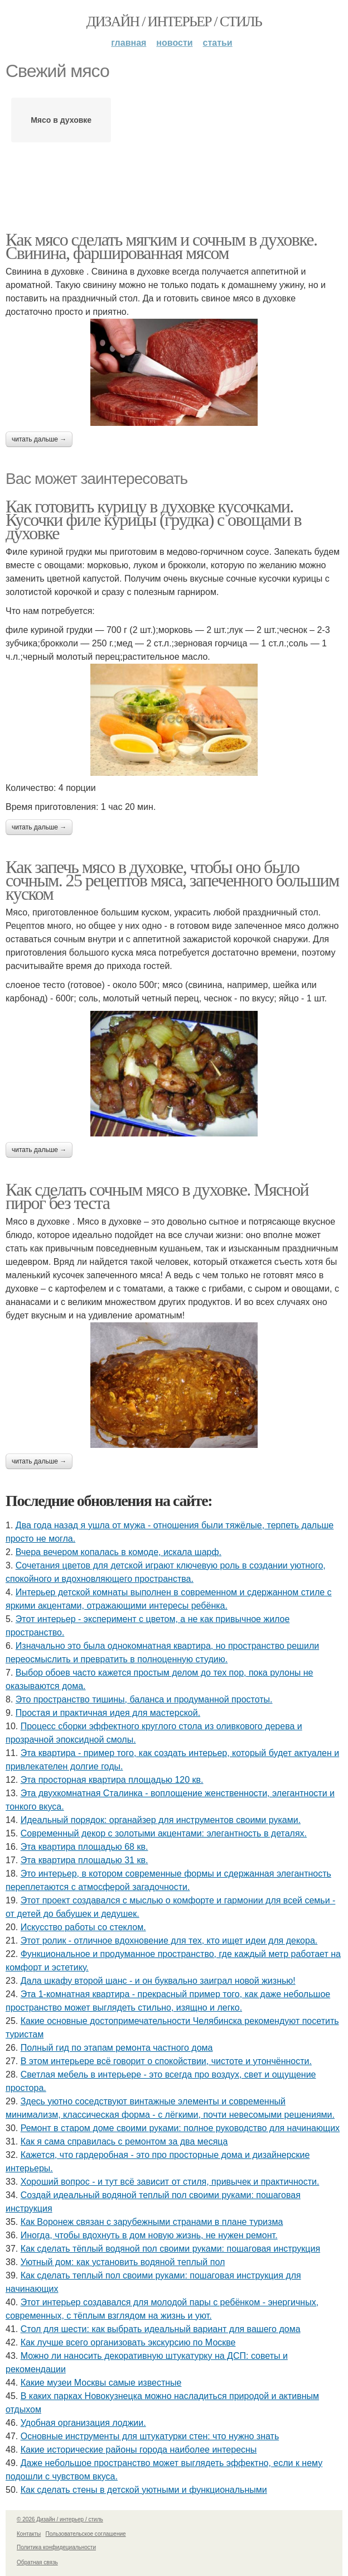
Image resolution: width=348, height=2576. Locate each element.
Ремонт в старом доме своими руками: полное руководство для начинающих (180, 2128)
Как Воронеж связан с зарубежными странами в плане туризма (152, 2222)
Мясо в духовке (61, 120)
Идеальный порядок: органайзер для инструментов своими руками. (161, 1820)
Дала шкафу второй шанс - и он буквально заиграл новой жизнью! (158, 1980)
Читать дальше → (39, 439)
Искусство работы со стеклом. (83, 1927)
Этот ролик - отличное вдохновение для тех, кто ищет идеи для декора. (169, 1940)
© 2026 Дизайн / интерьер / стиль (60, 2519)
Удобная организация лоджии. (83, 2423)
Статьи (218, 42)
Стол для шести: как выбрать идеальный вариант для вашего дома (161, 2329)
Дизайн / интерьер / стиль (174, 21)
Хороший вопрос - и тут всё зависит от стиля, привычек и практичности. (170, 2181)
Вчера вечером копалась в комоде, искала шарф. (118, 1552)
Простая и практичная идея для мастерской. (108, 1713)
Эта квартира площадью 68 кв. (84, 1846)
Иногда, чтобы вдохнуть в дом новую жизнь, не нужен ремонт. (149, 2235)
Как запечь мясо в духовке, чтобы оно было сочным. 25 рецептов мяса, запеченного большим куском (172, 880)
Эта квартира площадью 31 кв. (84, 1860)
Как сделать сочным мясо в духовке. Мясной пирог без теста (157, 1196)
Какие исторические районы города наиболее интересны (139, 2449)
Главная (128, 42)
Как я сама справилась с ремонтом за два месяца (124, 2141)
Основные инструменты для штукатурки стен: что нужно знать (150, 2436)
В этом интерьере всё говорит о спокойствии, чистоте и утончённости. (166, 2061)
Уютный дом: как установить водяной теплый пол (123, 2262)
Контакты (29, 2534)
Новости (174, 42)
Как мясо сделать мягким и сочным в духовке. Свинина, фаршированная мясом (161, 246)
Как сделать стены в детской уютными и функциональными (144, 2490)
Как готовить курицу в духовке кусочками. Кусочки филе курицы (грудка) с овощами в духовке (153, 519)
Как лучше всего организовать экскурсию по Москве (128, 2342)
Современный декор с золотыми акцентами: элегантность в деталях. (164, 1833)
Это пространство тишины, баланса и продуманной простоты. (144, 1699)
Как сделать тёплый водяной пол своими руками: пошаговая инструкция (170, 2248)
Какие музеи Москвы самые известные (101, 2382)
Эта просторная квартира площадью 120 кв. (112, 1780)
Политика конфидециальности (56, 2547)
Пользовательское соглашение (86, 2534)
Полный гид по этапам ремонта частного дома (117, 2047)
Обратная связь (37, 2562)
